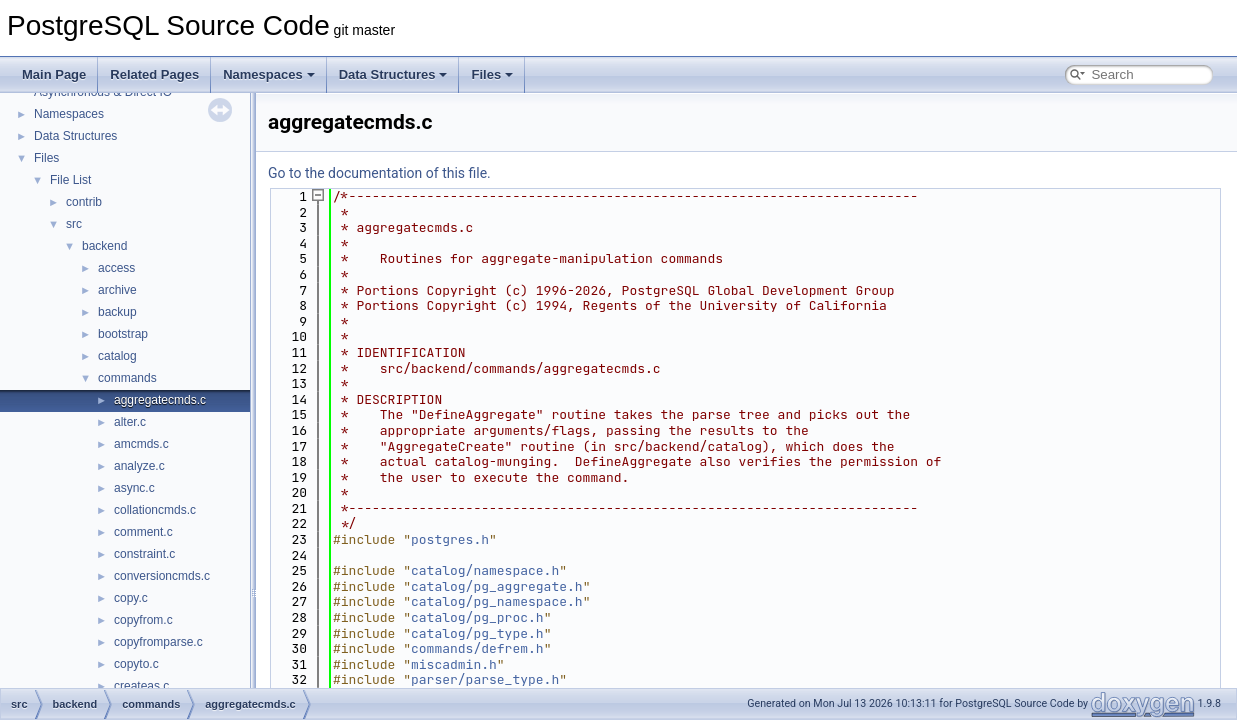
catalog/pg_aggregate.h (497, 586)
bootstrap (123, 334)
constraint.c (144, 554)
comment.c (143, 532)
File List (70, 180)
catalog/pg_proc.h (477, 617)
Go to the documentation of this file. (379, 173)
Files (492, 74)
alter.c (130, 422)
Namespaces (269, 74)
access (116, 268)
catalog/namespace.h (485, 570)
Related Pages (154, 74)
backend (104, 246)
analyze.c (139, 466)
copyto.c (136, 664)
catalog (117, 356)
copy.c (131, 598)
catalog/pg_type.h (477, 633)
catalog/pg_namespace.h (497, 601)
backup (117, 312)
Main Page (54, 74)
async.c (134, 488)
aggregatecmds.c (160, 400)
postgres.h (450, 539)
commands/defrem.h (477, 648)
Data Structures (393, 74)
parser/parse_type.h (485, 679)
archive (117, 290)
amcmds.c (141, 444)
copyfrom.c (143, 620)
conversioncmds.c (162, 576)
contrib (84, 202)
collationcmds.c (155, 510)
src (74, 224)
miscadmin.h (454, 664)
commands (127, 378)
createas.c (141, 686)
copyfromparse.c (158, 642)
